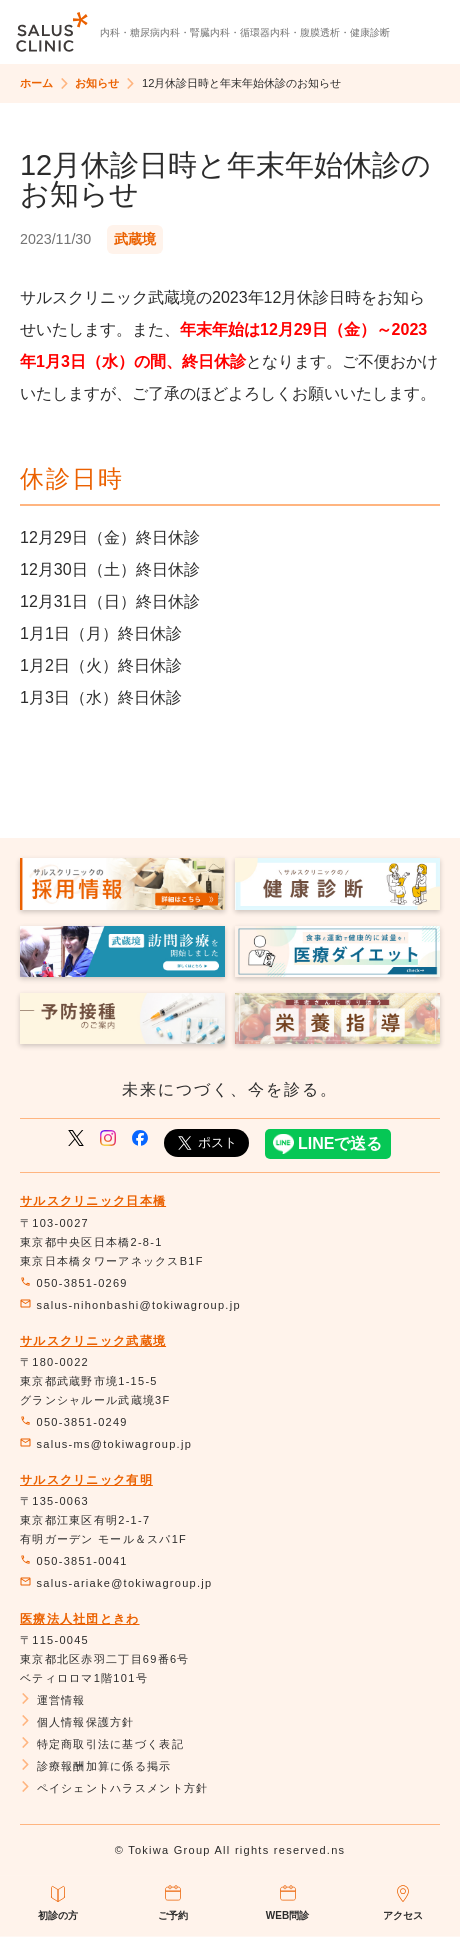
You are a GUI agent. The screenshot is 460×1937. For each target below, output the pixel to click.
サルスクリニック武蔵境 (93, 1341)
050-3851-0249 (74, 1422)
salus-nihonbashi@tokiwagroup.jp (130, 1305)
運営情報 (53, 1700)
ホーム (36, 83)
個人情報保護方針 (77, 1722)
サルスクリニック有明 (86, 1480)
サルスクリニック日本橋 (93, 1201)
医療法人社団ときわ (80, 1619)
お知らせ (97, 83)
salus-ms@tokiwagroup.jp (106, 1444)
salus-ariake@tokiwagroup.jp (116, 1583)
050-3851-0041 (74, 1561)
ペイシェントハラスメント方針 (114, 1788)
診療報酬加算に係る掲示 (96, 1766)
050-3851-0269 (74, 1283)
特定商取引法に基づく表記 (102, 1744)
